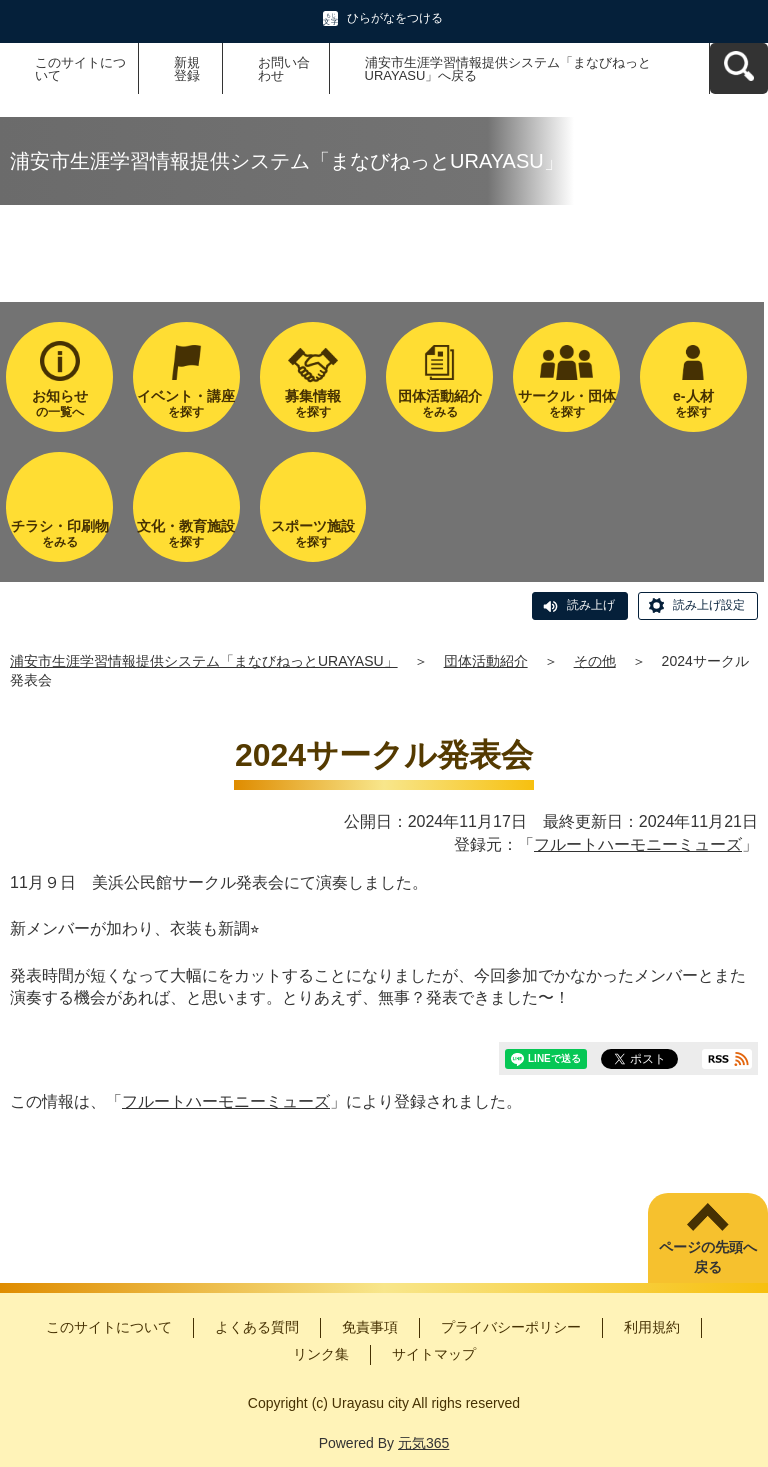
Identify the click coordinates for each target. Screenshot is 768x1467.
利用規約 (652, 1327)
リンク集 (321, 1354)
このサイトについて (80, 69)
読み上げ (591, 605)
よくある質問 (257, 1327)
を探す (186, 403)
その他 (595, 661)
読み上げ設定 (709, 605)
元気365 (423, 1443)
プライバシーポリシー (511, 1327)
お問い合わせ (284, 69)
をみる (439, 403)
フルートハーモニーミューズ (638, 844)
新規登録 (187, 69)
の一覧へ (59, 403)
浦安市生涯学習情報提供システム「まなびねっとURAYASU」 (204, 661)
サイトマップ (434, 1354)
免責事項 (370, 1327)
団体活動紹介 (486, 661)
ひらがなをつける (395, 18)
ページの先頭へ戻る (708, 1257)
